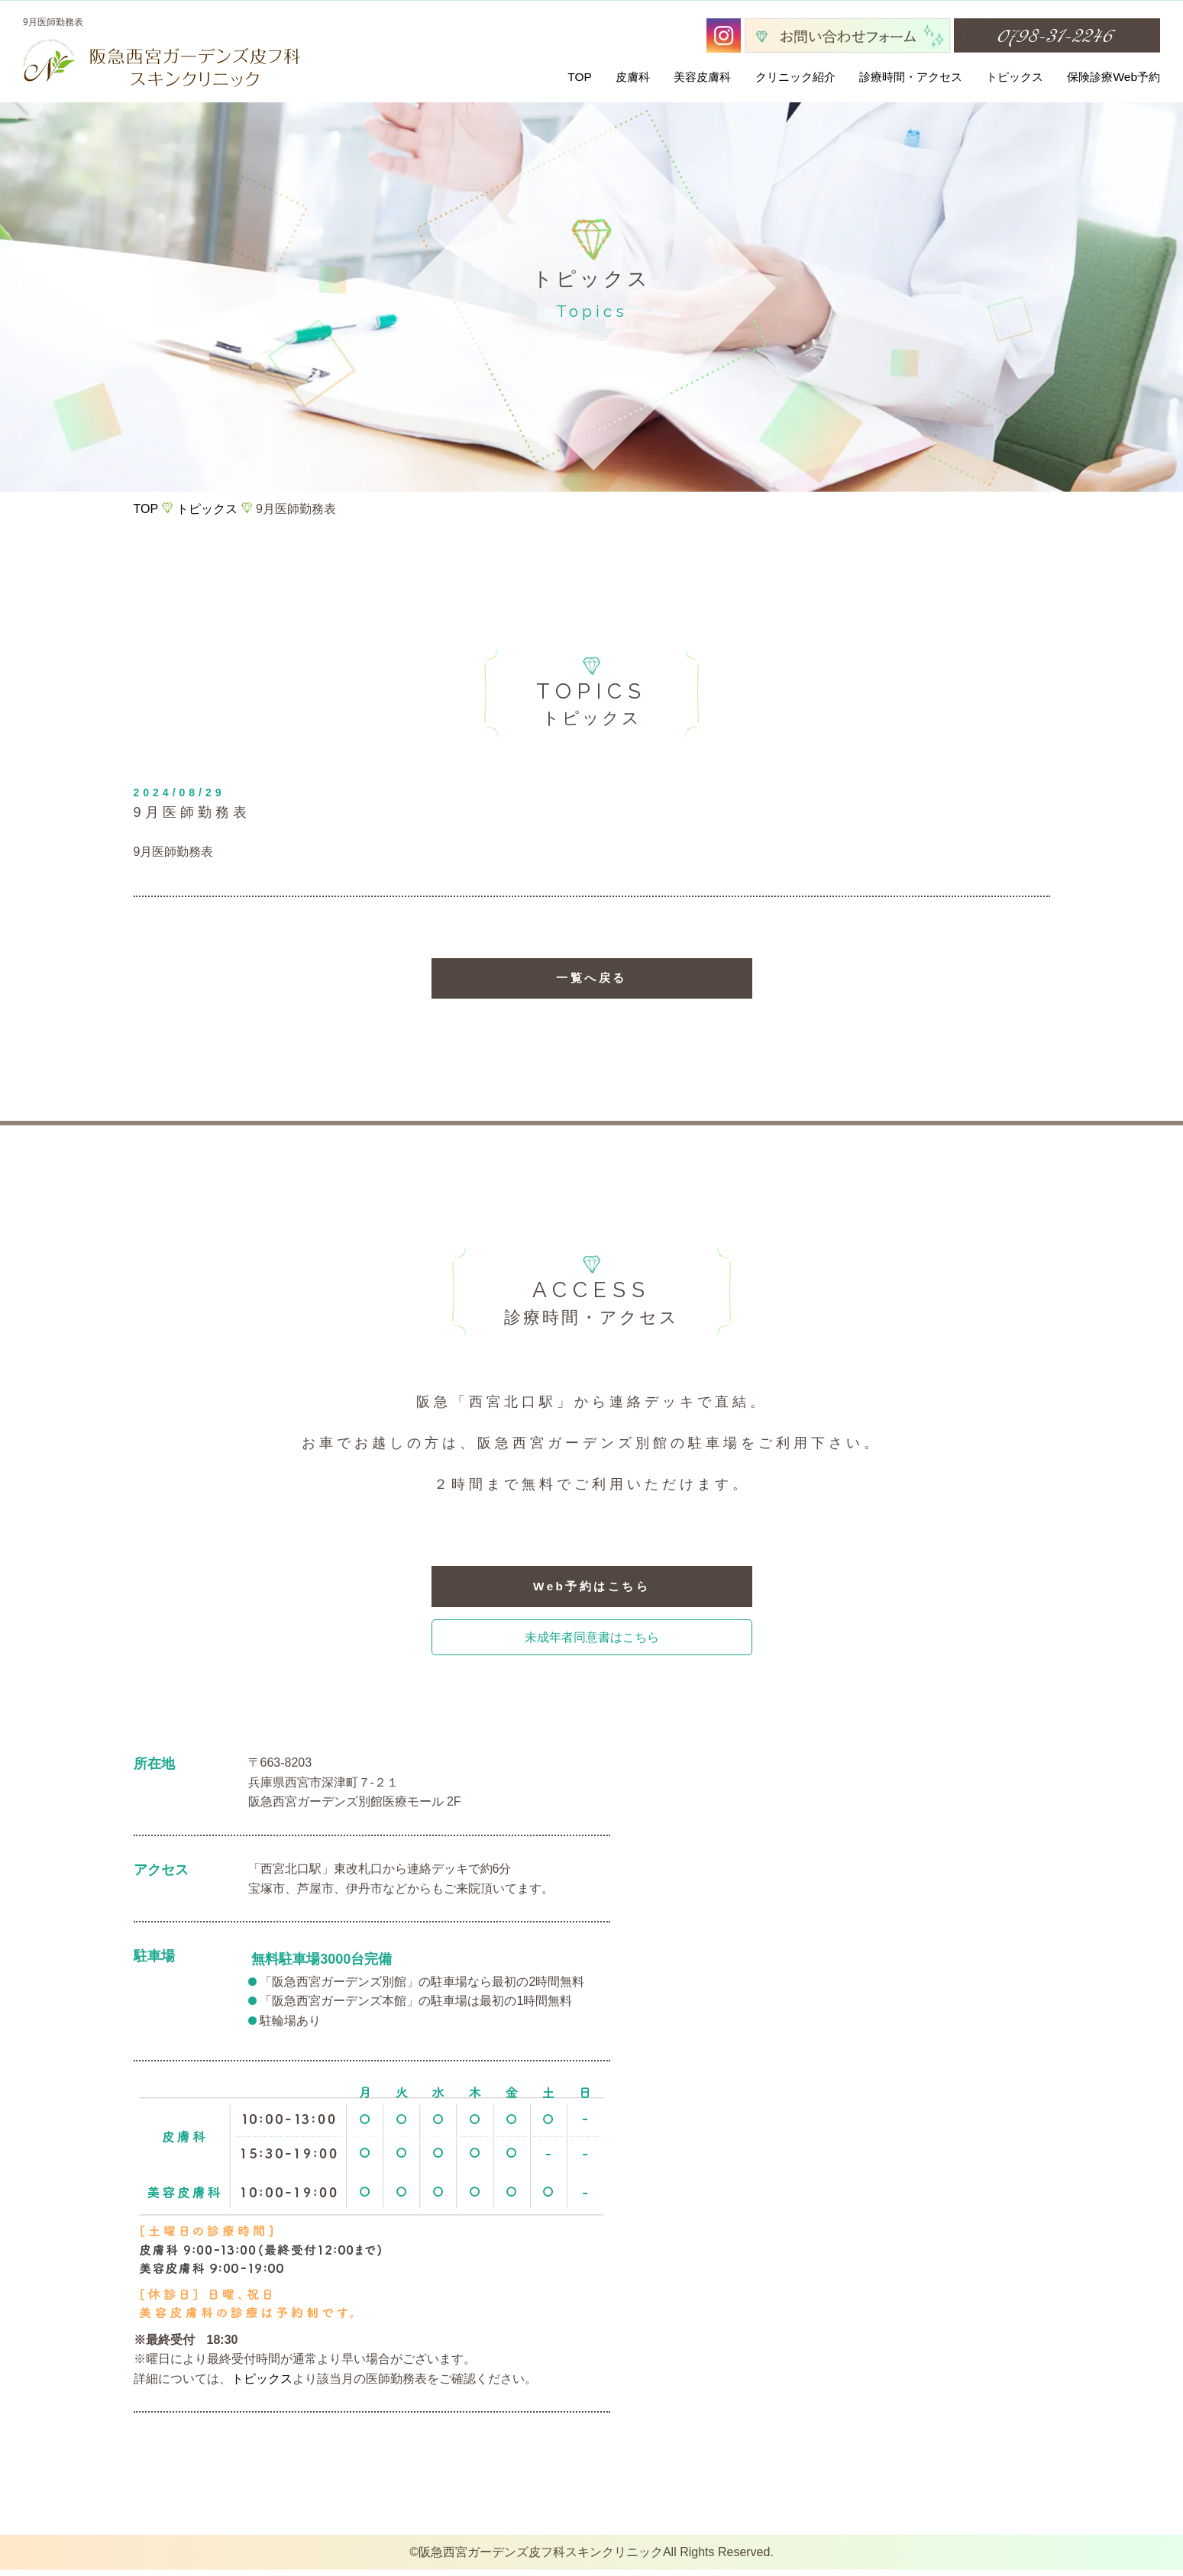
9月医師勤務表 (174, 851)
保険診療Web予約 (1113, 76)
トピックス (1014, 76)
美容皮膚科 (702, 76)
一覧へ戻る (591, 979)
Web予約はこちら (591, 1590)
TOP (579, 76)
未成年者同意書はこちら (592, 1643)
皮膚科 (633, 76)
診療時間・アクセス (910, 76)
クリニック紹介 (795, 76)
